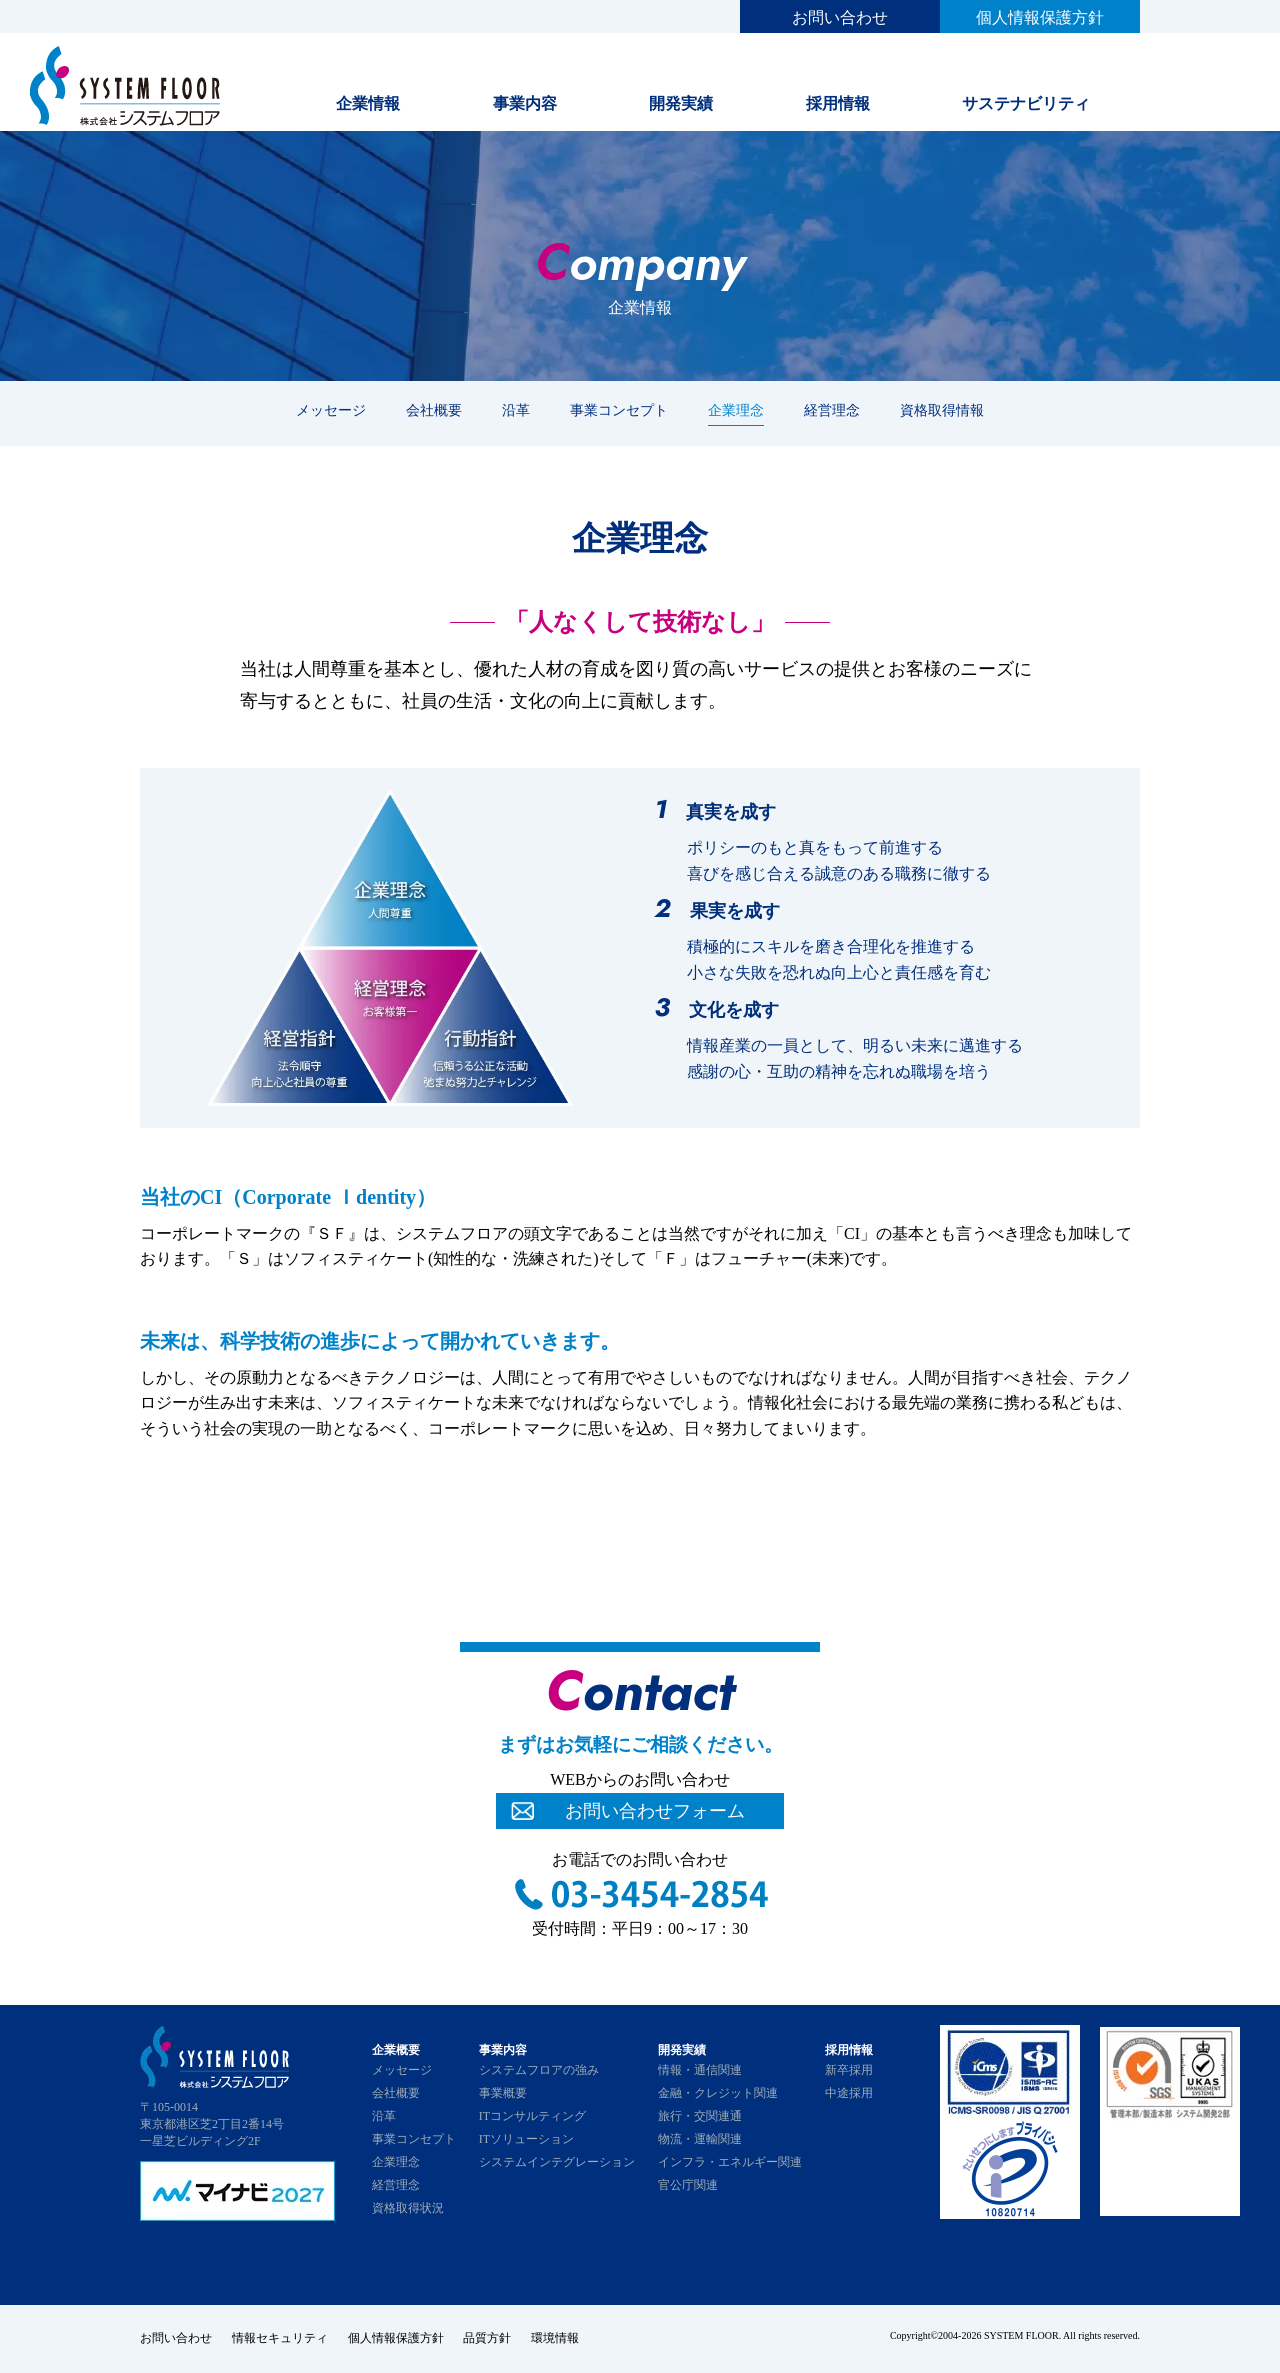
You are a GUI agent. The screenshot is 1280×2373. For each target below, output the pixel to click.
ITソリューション (526, 2139)
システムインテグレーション (557, 2162)
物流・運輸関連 (700, 2139)
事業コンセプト (619, 410)
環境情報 (556, 2338)
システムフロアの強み (539, 2070)
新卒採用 (849, 2070)
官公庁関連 (688, 2185)
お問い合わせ (840, 17)
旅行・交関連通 (700, 2116)
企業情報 (368, 103)
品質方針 (488, 2338)
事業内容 (525, 103)
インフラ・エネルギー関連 (730, 2162)
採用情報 (838, 103)
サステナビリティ (1026, 103)
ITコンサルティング (532, 2116)
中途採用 (849, 2093)
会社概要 (434, 410)
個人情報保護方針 (1040, 17)
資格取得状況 (408, 2208)
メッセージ (331, 410)
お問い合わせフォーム (655, 1811)
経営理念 (832, 410)
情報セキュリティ (280, 2338)
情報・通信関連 (700, 2070)
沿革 (516, 410)
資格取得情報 (942, 410)
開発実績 (681, 103)
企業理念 (736, 410)
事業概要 (503, 2093)
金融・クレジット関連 (718, 2093)
